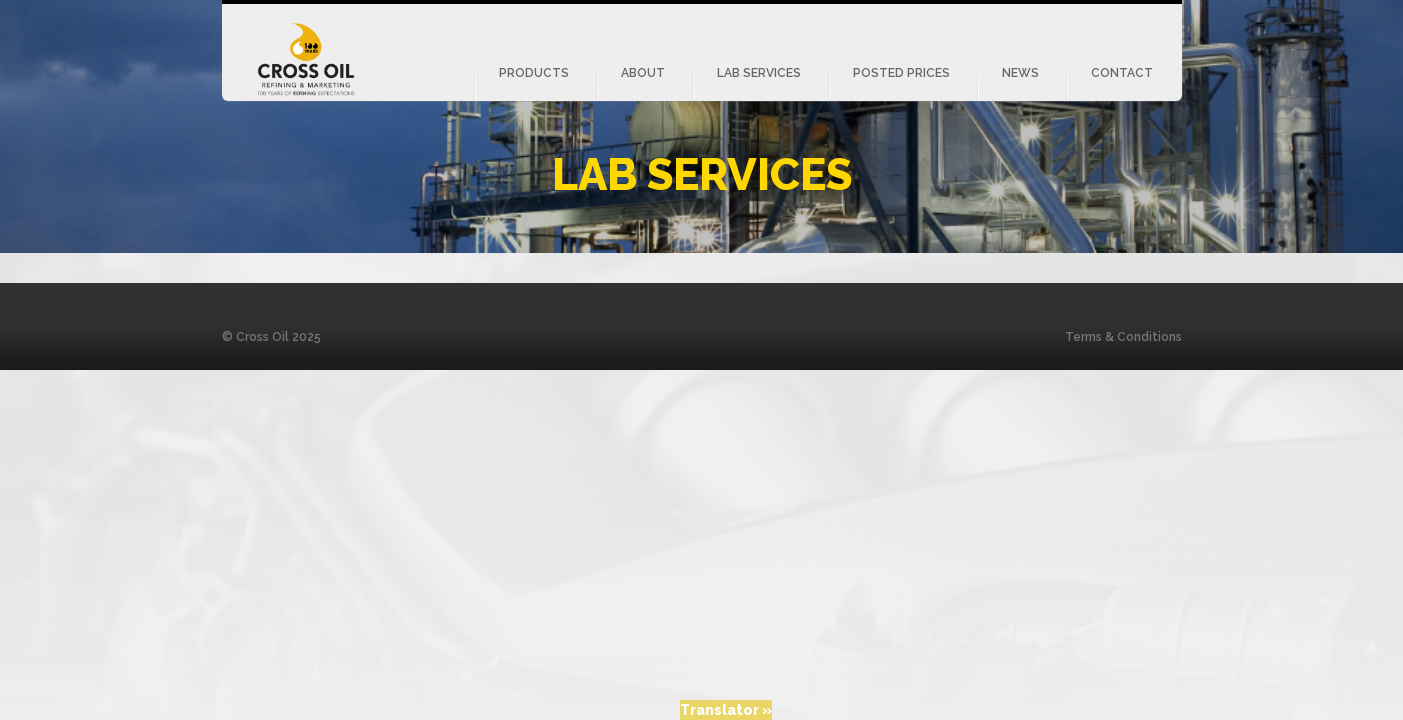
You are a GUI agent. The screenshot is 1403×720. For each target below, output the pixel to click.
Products (534, 73)
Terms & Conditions (1123, 337)
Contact (1122, 73)
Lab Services (759, 73)
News (1020, 73)
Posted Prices (901, 73)
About (643, 73)
